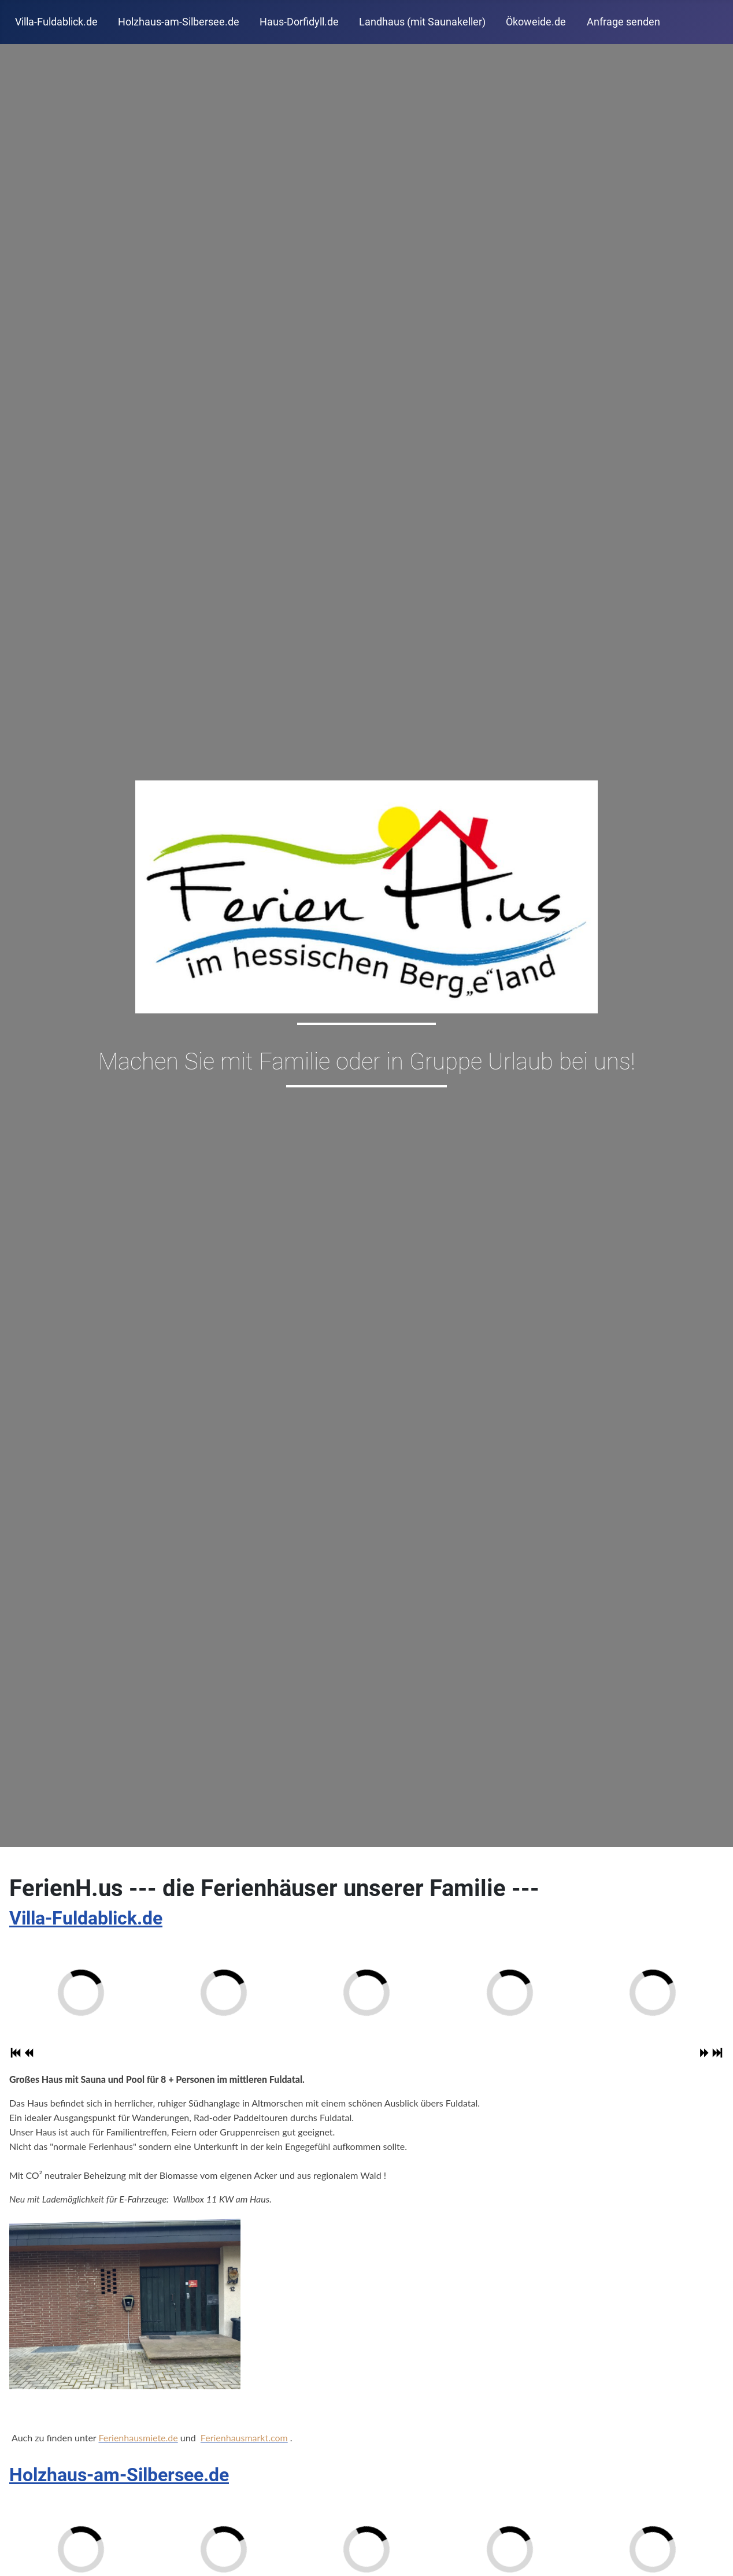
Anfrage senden (623, 22)
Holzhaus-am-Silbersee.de (178, 22)
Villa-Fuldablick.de (56, 22)
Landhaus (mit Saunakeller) (422, 22)
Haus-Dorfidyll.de (299, 22)
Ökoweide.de (536, 22)
